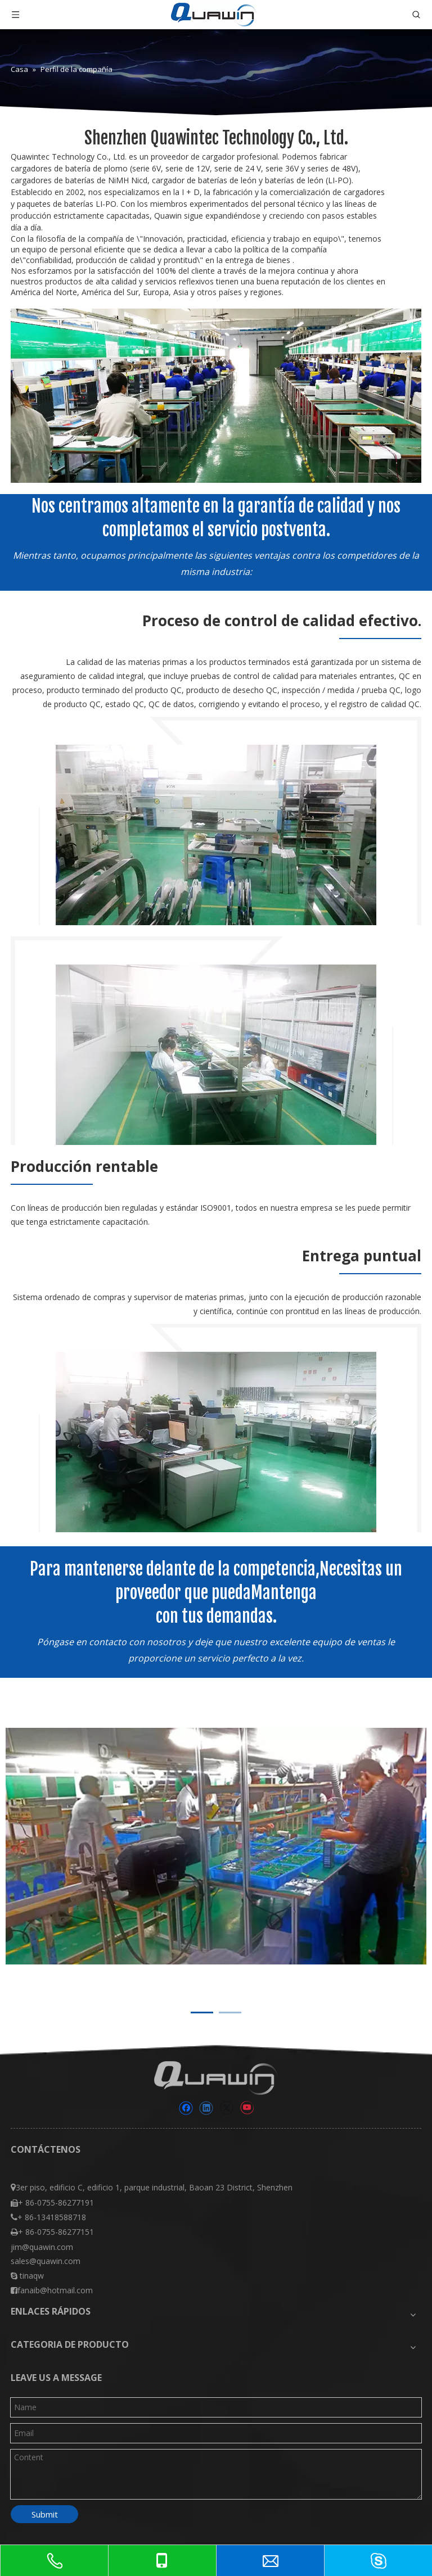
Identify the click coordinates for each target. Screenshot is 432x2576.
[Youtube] (247, 2108)
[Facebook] (186, 2108)
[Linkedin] (206, 2108)
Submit (45, 2514)
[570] (216, 835)
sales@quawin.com (45, 2261)
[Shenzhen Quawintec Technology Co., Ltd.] (216, 395)
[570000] (216, 1442)
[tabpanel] (216, 1846)
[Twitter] (226, 2108)
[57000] (216, 1055)
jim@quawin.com (42, 2247)
